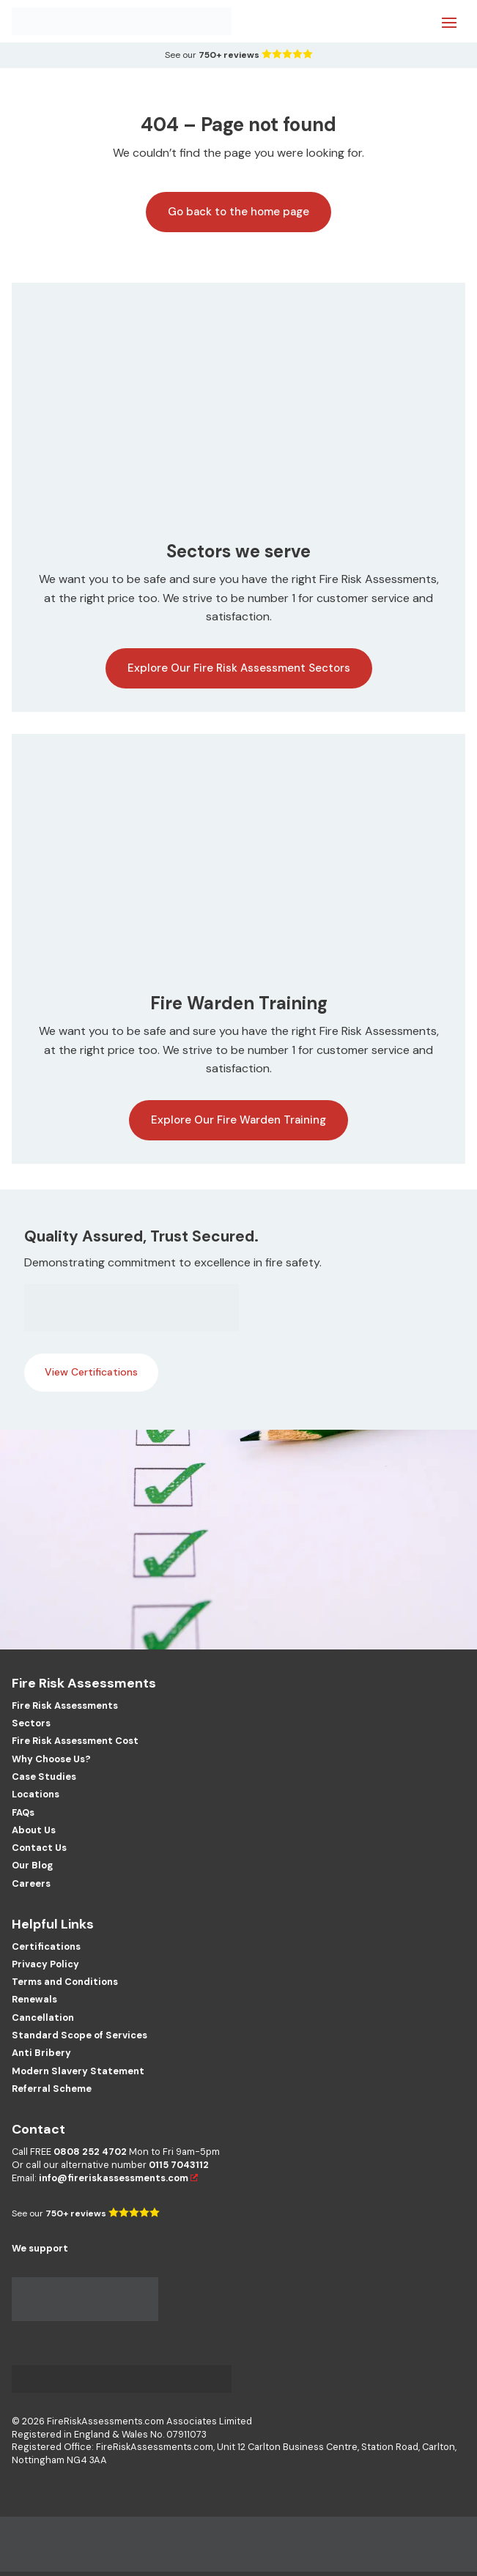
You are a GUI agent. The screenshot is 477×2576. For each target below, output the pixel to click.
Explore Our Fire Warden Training (238, 1120)
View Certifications (91, 1371)
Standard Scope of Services (79, 2035)
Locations (35, 1794)
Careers (31, 1883)
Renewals (34, 1999)
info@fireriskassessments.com (113, 2178)
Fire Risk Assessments (65, 1705)
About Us (34, 1830)
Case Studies (44, 1776)
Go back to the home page (238, 211)
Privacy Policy (45, 1964)
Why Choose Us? (51, 1759)
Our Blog (32, 1865)
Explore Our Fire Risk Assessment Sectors (238, 668)
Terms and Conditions (65, 1981)
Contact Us (39, 1847)
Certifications (46, 1946)
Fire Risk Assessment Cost (75, 1740)
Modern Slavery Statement (78, 2071)
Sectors (31, 1723)
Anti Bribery (41, 2052)
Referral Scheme (52, 2088)
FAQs (23, 1812)
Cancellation (43, 2017)
